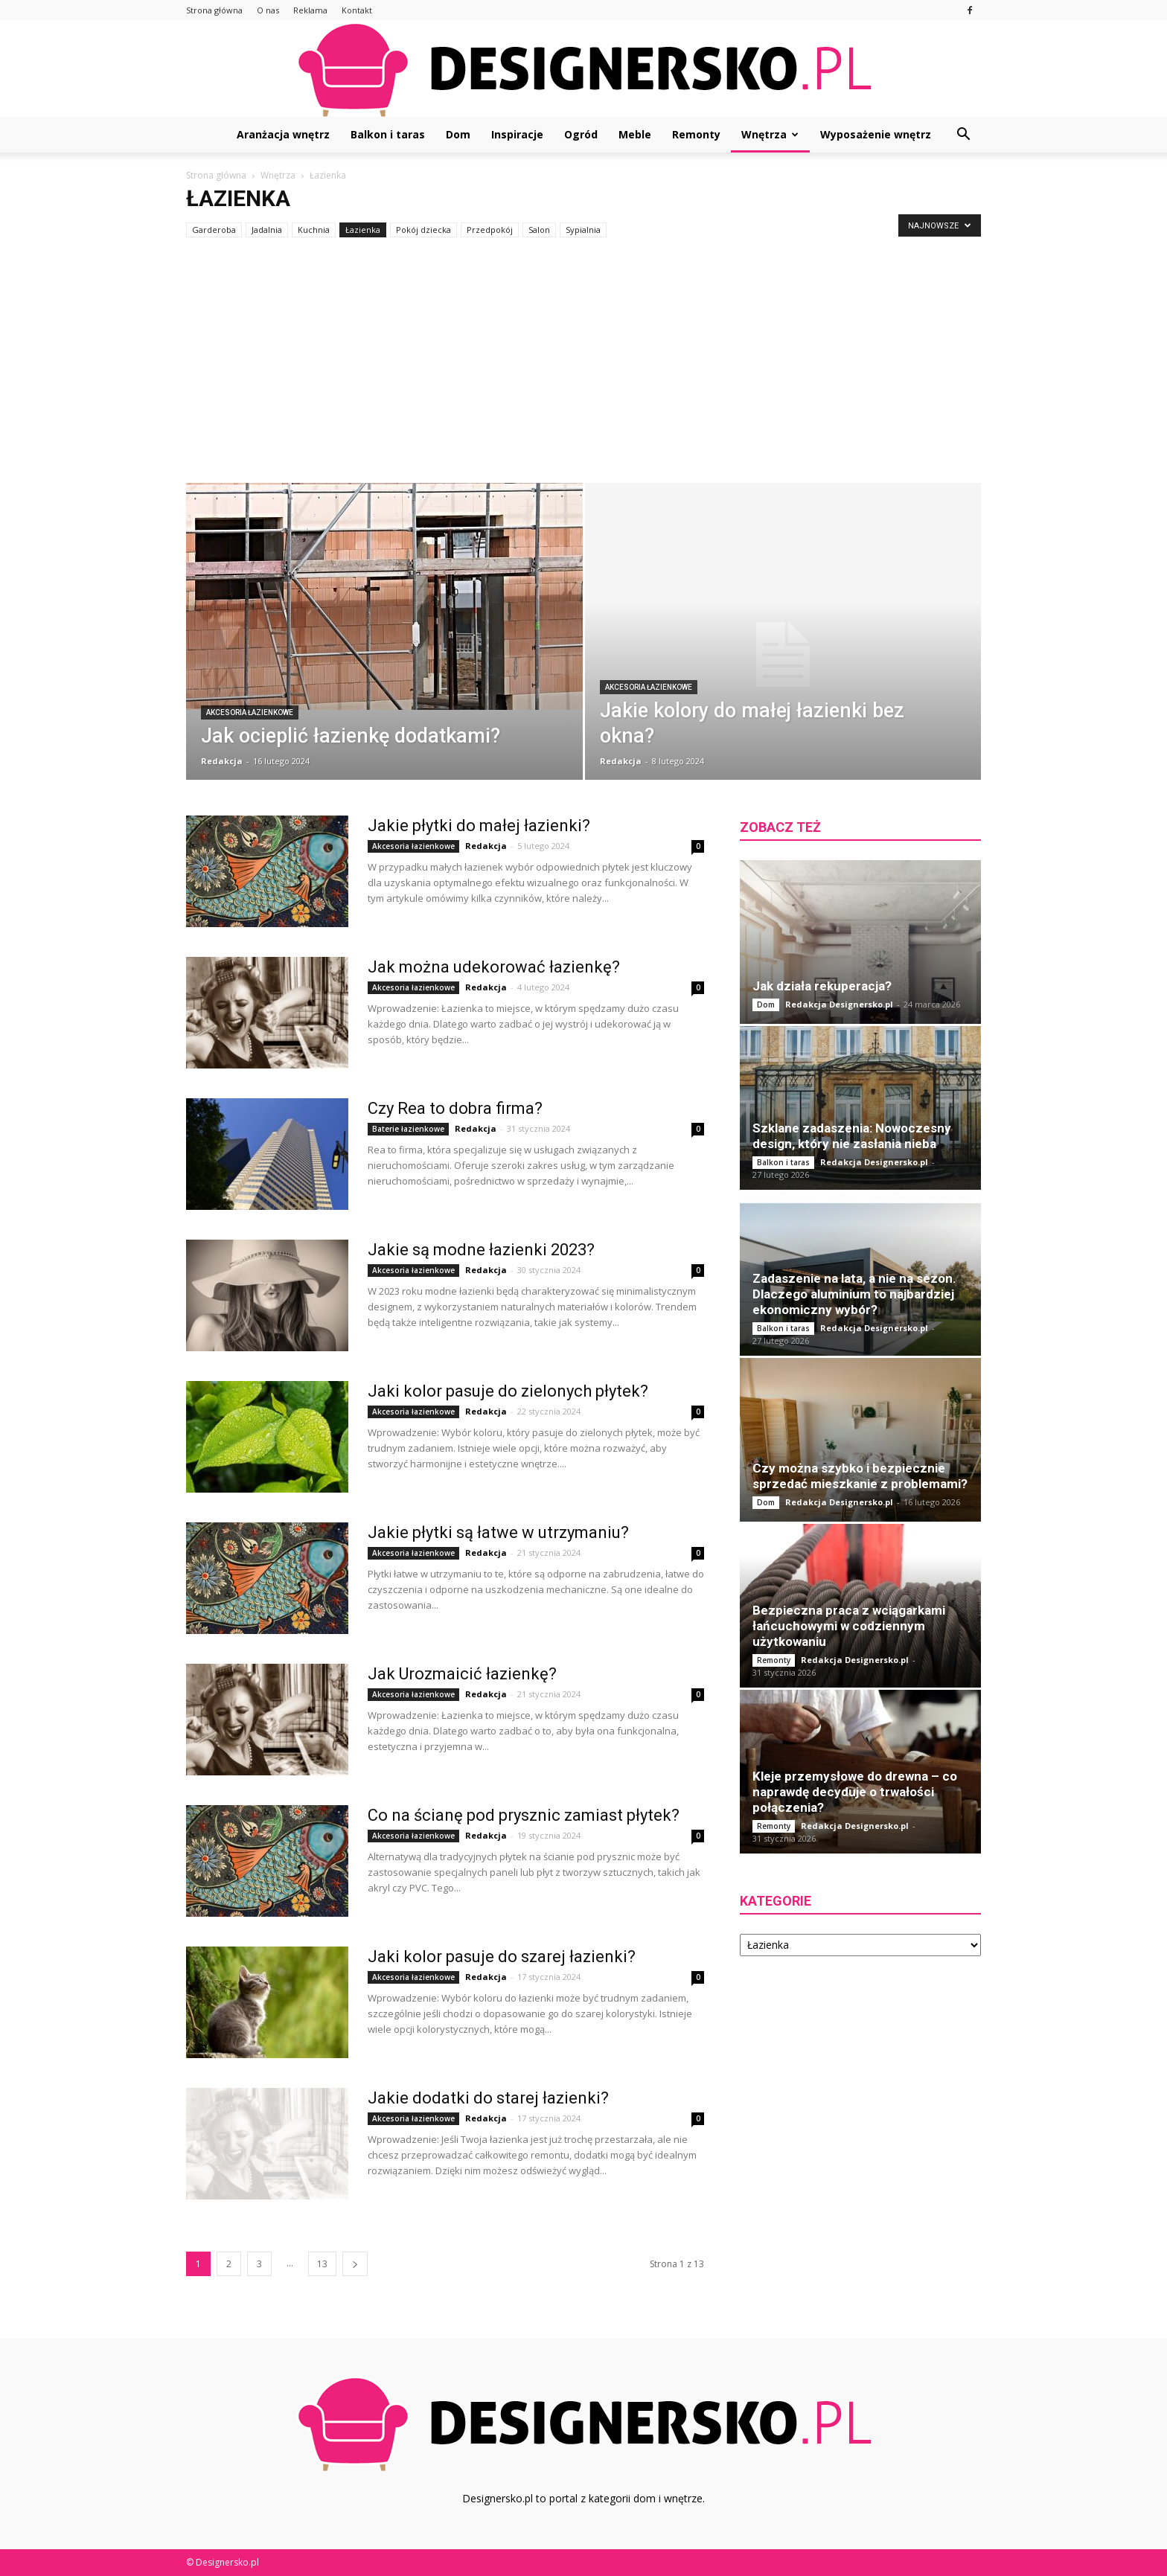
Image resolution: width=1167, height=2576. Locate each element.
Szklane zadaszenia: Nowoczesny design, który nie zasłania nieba (851, 1136)
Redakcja (222, 760)
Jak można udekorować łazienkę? (494, 967)
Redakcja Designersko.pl (839, 1004)
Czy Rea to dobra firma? (455, 1108)
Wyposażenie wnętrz (875, 134)
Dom (458, 134)
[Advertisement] (583, 371)
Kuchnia (314, 229)
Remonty (696, 134)
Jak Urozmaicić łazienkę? (462, 1674)
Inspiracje (517, 134)
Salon (539, 229)
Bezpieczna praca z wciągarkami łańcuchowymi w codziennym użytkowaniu (848, 1626)
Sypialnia (583, 229)
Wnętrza (770, 134)
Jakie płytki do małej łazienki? (479, 825)
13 (322, 2264)
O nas (268, 10)
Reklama (310, 10)
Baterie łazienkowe (408, 1129)
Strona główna (214, 10)
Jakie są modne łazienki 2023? (481, 1249)
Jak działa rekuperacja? (822, 985)
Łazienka (362, 229)
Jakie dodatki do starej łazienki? (488, 2098)
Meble (634, 134)
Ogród (581, 134)
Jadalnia (267, 229)
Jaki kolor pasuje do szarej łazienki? (502, 1956)
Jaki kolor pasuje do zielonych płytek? (508, 1391)
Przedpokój (490, 229)
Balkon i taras (388, 134)
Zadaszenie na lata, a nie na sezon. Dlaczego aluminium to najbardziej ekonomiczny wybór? (854, 1294)
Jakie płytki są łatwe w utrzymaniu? (498, 1532)
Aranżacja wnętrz (283, 134)
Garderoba (214, 229)
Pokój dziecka (423, 229)
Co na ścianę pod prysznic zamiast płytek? (524, 1815)
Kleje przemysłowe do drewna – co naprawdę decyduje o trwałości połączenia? (854, 1792)
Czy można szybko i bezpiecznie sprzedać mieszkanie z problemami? (860, 1476)
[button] (963, 135)
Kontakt (357, 10)
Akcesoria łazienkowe (249, 712)
